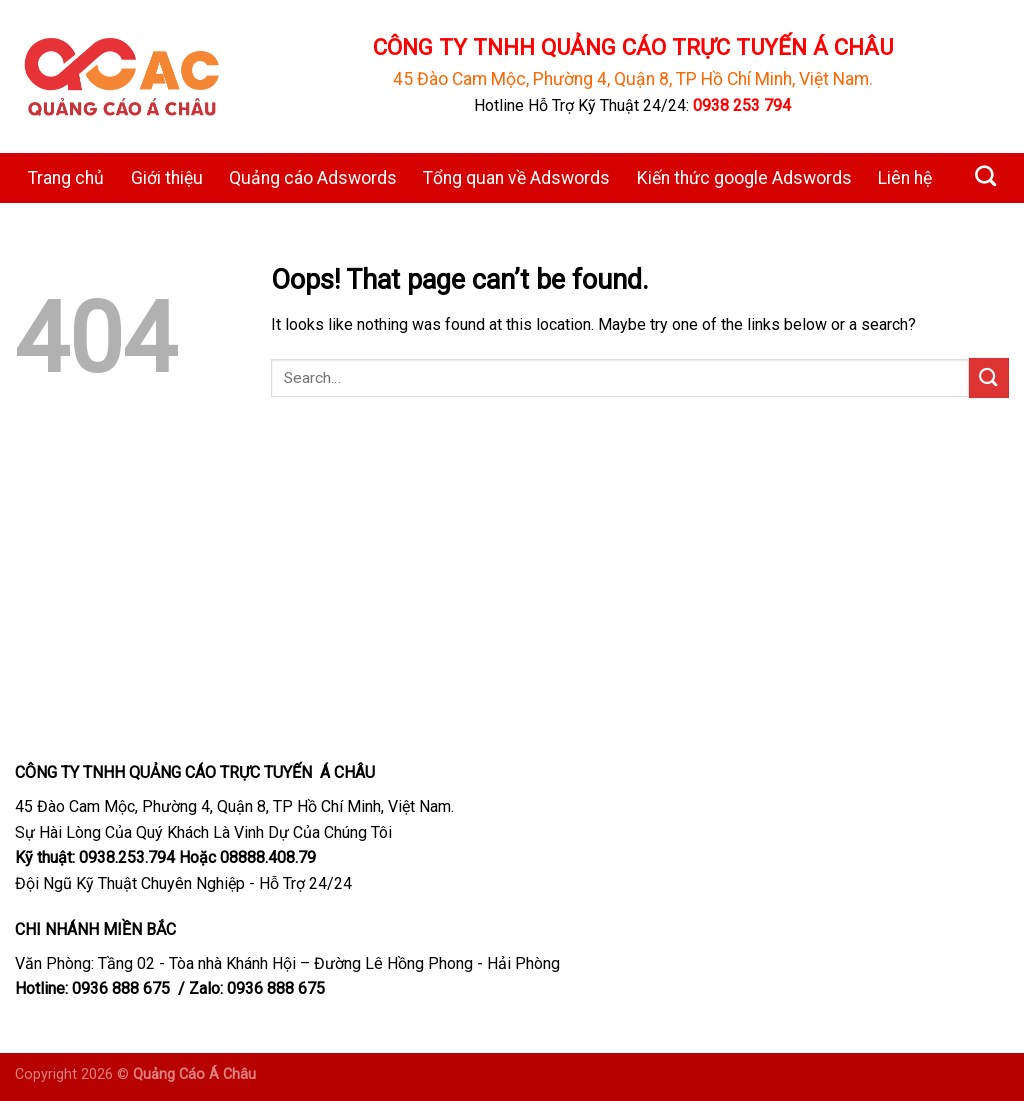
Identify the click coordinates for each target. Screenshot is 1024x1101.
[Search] (985, 175)
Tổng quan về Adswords (516, 178)
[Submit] (989, 377)
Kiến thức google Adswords (744, 178)
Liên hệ (905, 178)
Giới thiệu (167, 178)
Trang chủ (66, 178)
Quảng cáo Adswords (313, 178)
